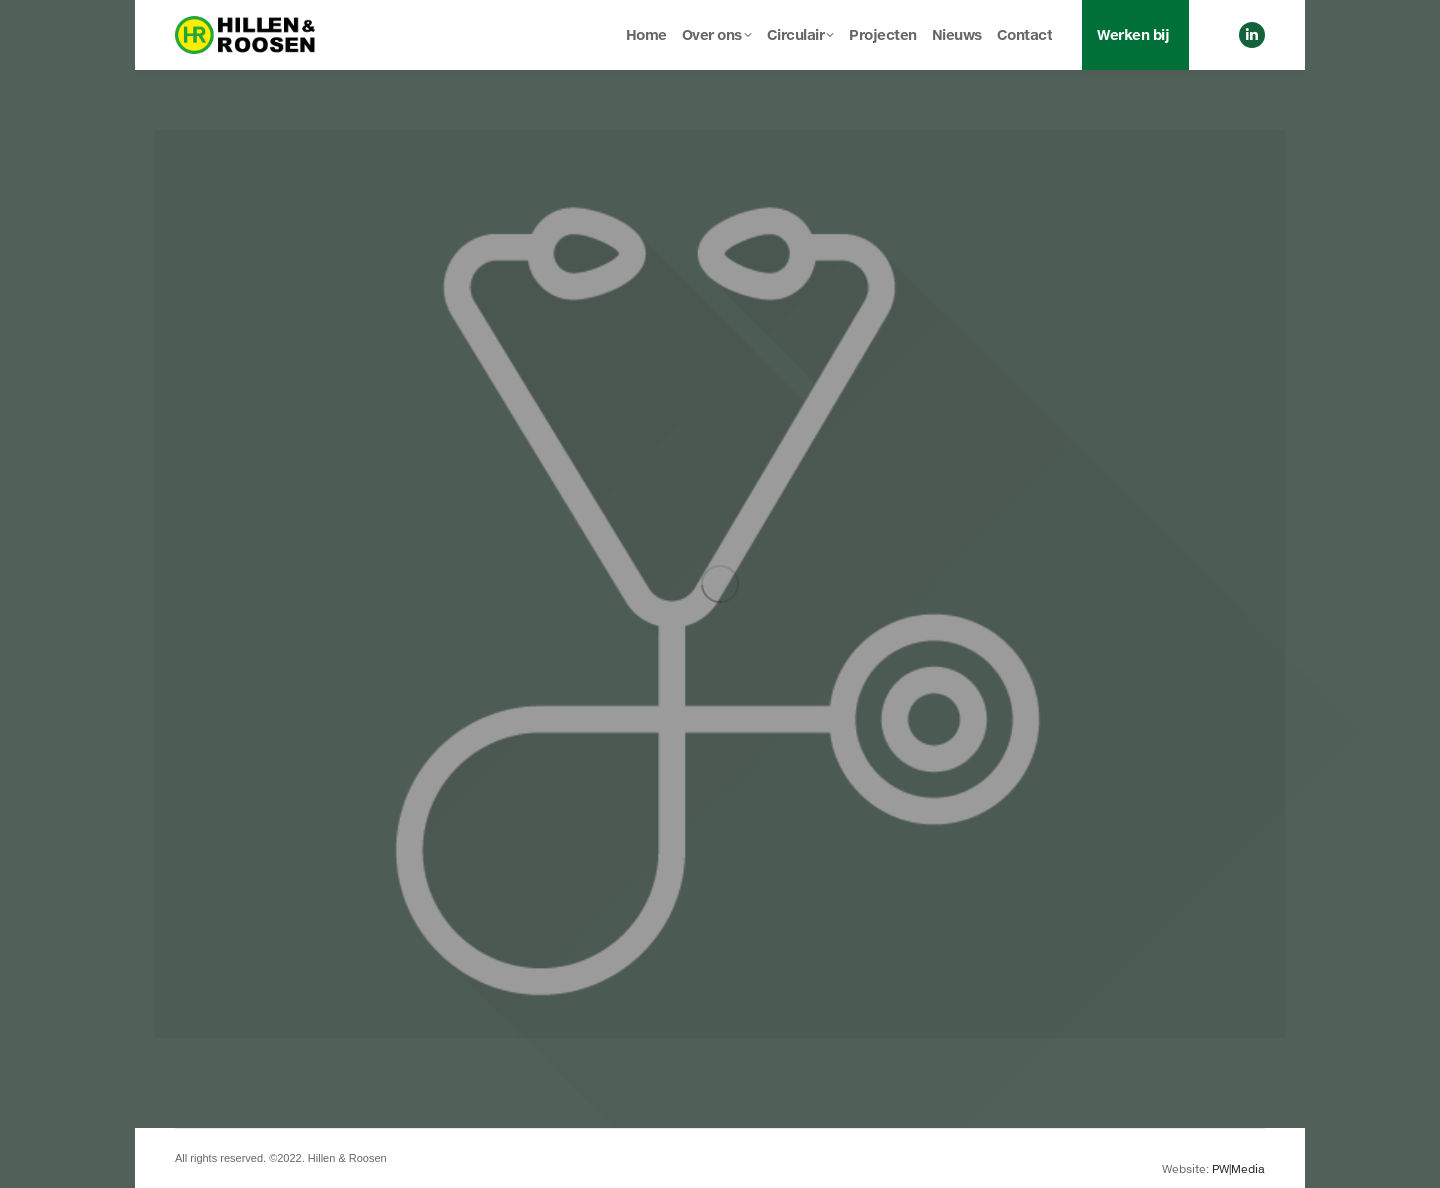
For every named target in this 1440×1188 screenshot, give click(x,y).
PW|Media (1238, 1168)
